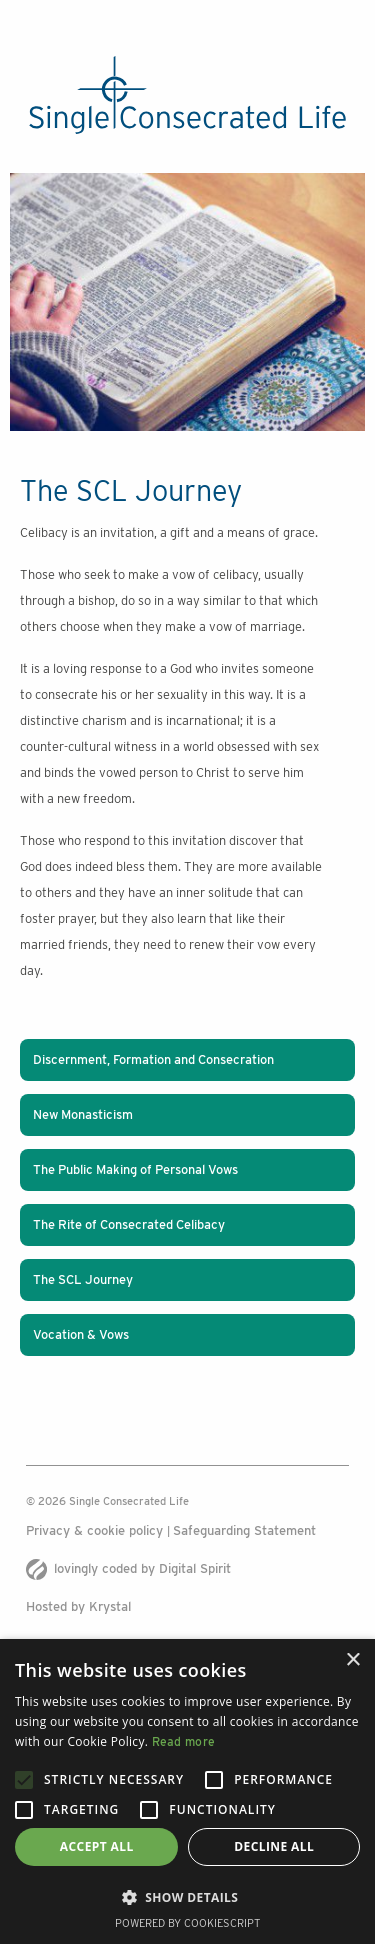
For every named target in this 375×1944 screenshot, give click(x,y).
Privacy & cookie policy (96, 1530)
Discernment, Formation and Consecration (153, 1059)
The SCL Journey (83, 1279)
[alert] (187, 1791)
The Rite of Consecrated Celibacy (129, 1224)
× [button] (352, 1660)
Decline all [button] (274, 1846)
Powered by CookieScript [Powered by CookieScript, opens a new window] (187, 1923)
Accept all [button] (97, 1846)
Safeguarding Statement (244, 1530)
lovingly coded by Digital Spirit (128, 1568)
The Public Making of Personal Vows (135, 1169)
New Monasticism (83, 1114)
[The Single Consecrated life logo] (187, 95)
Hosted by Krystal (78, 1606)
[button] (187, 1897)
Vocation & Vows (81, 1334)
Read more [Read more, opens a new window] (184, 1741)
